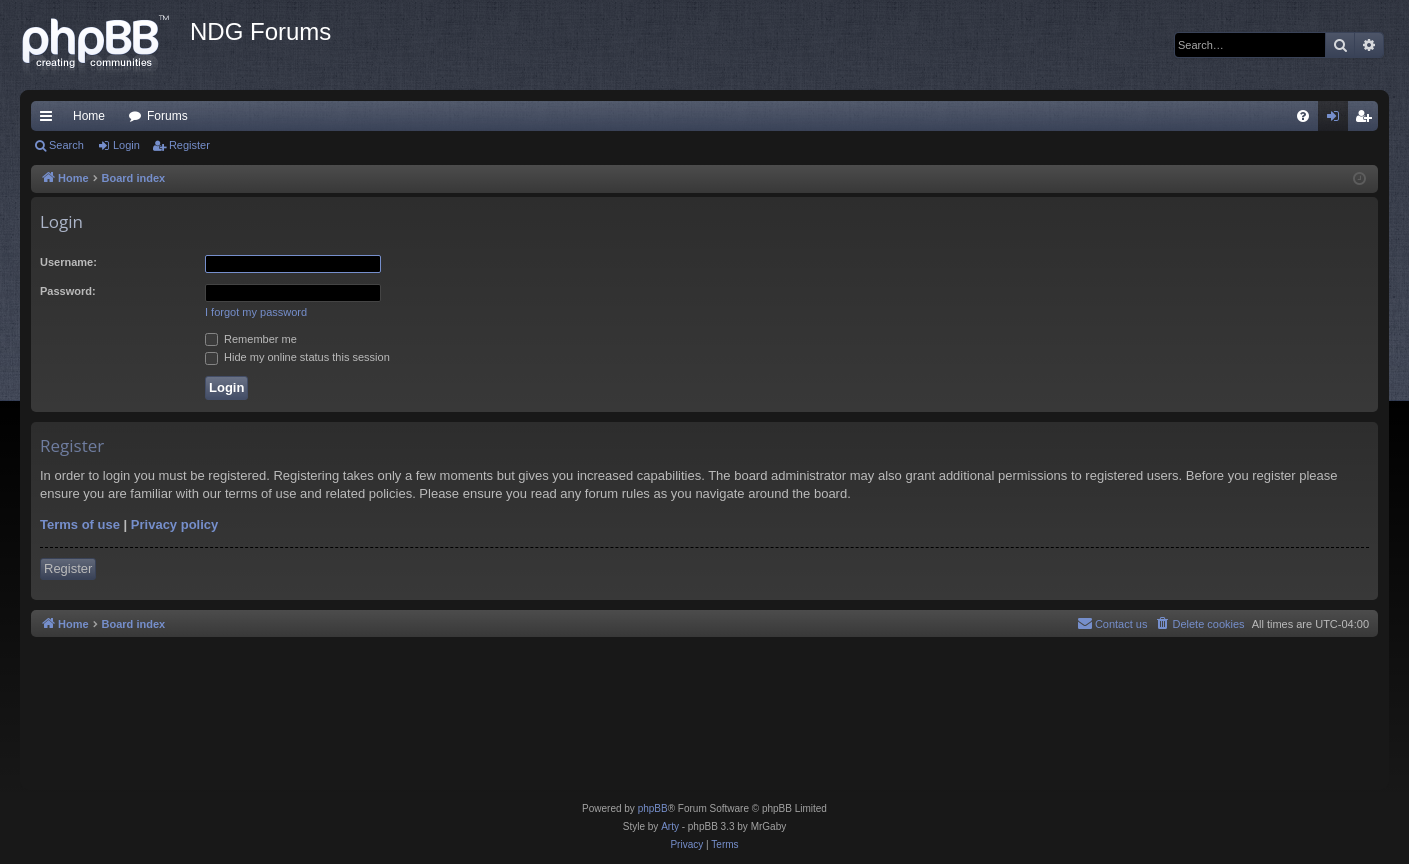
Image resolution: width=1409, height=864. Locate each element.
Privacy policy (174, 524)
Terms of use (80, 524)
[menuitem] (1303, 116)
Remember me (251, 339)
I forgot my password (256, 312)
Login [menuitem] (1337, 120)
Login (126, 145)
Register (189, 145)
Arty (670, 826)
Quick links (50, 120)
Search (66, 145)
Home (89, 116)
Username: (68, 262)
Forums (167, 116)
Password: (68, 291)
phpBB (653, 808)
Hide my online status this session (297, 357)
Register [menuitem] (1367, 120)
